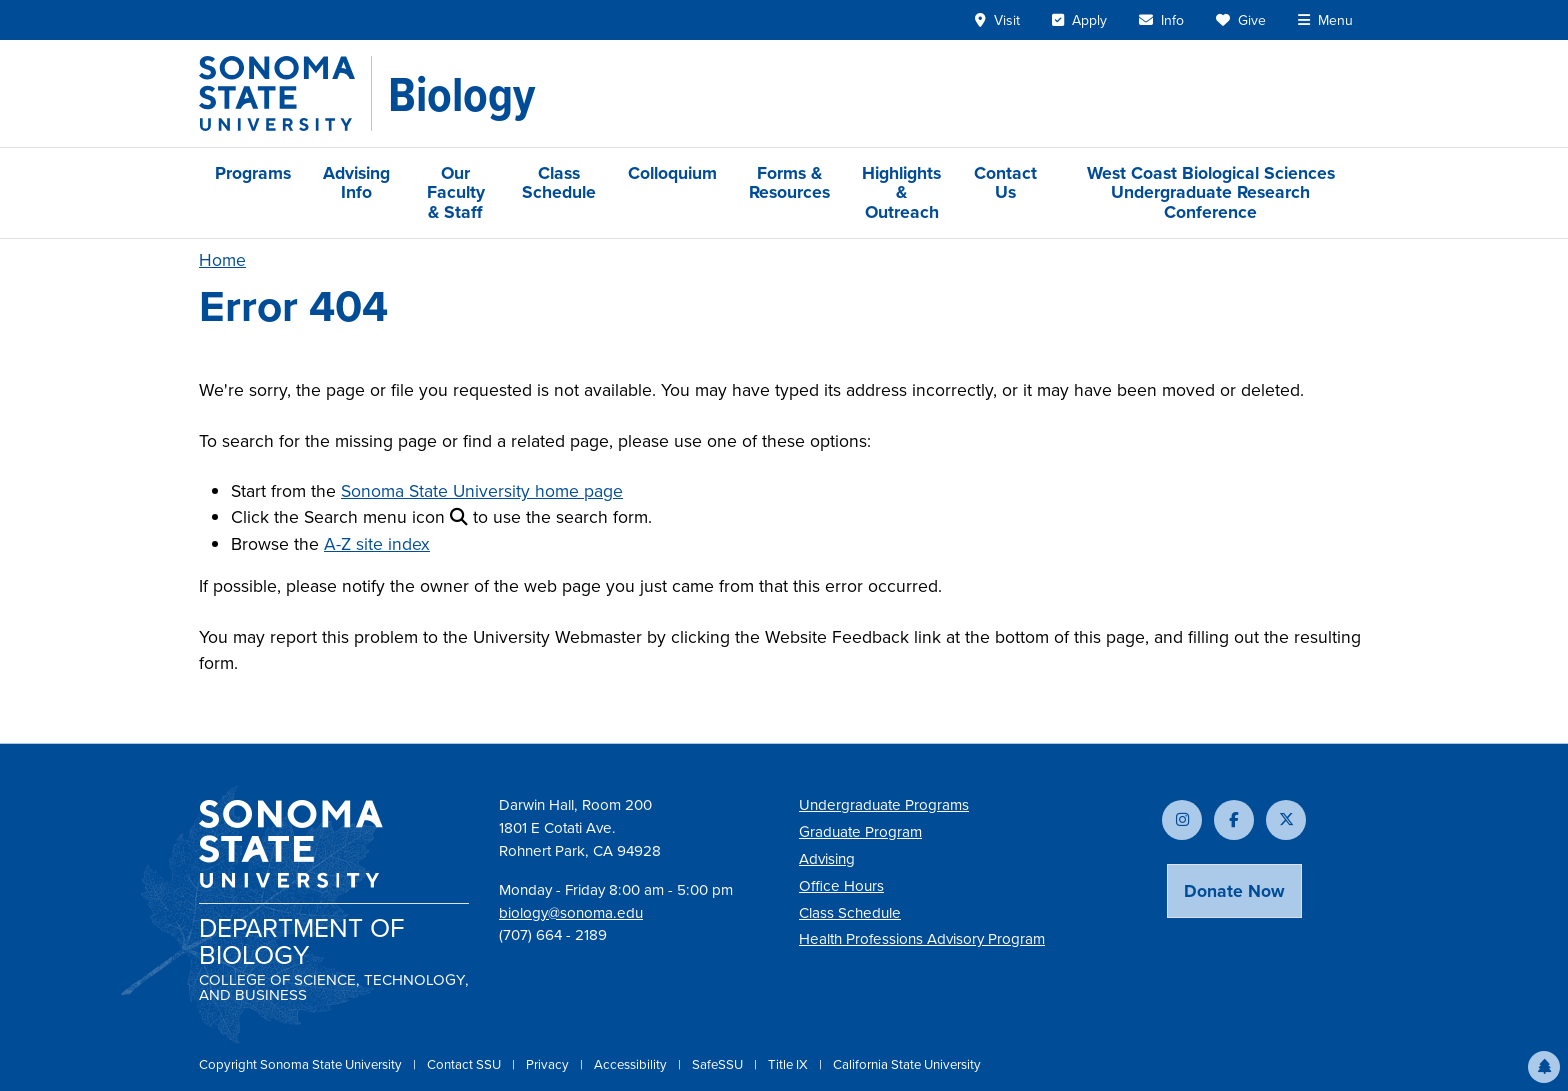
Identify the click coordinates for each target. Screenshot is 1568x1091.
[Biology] (461, 94)
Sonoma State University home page (482, 491)
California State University (907, 1064)
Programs (253, 173)
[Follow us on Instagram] (1182, 820)
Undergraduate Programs (884, 805)
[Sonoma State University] (285, 93)
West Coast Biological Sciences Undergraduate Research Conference (1211, 192)
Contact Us (1005, 182)
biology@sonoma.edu (571, 913)
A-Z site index (377, 544)
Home (222, 260)
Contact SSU (465, 1064)
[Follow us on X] (1286, 820)
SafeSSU (719, 1064)
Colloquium (672, 173)
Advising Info (356, 182)
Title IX (789, 1064)
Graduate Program (860, 832)
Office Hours (841, 886)
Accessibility (632, 1064)
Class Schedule (559, 182)
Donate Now (1234, 891)
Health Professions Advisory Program (922, 939)
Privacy (549, 1064)
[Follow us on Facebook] (1234, 820)
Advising (827, 859)
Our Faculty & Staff (456, 192)
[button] (1544, 1067)
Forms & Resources (789, 182)
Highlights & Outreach (901, 192)
